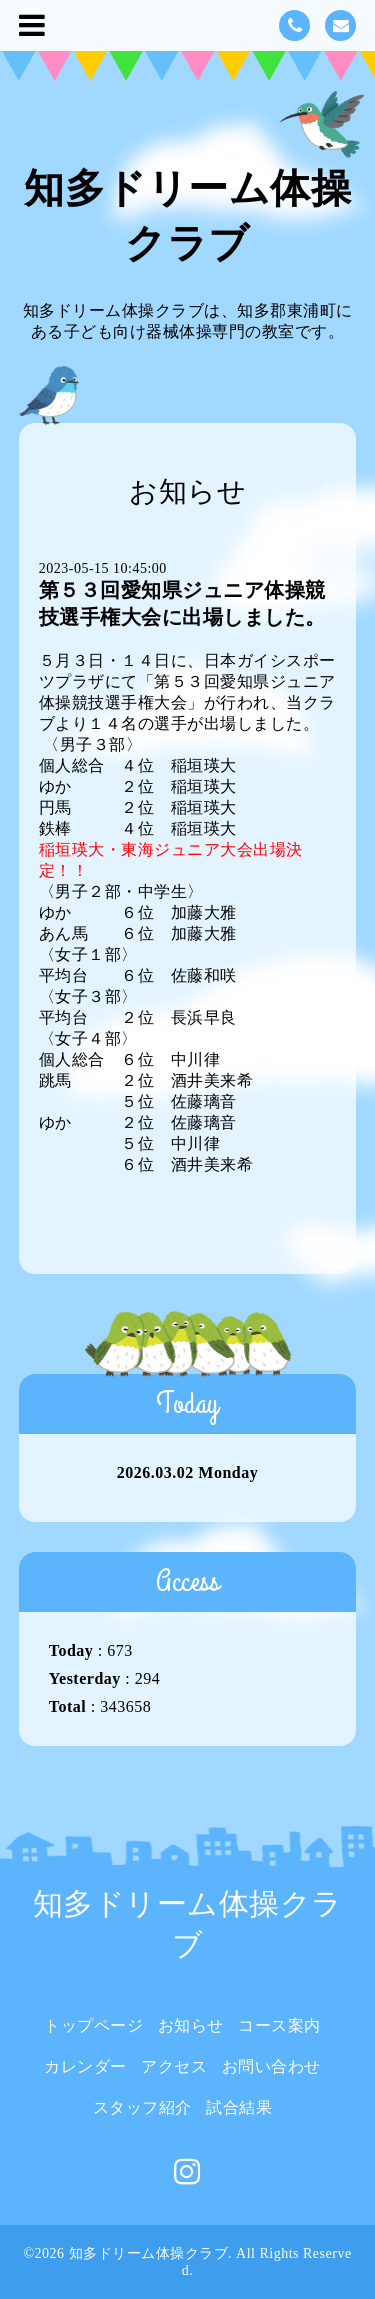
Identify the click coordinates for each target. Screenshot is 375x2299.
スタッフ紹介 (142, 2107)
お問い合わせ (271, 2066)
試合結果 (239, 2107)
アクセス (174, 2066)
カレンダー (85, 2066)
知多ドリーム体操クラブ (149, 2253)
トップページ (93, 2025)
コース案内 (279, 2025)
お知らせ (191, 2025)
